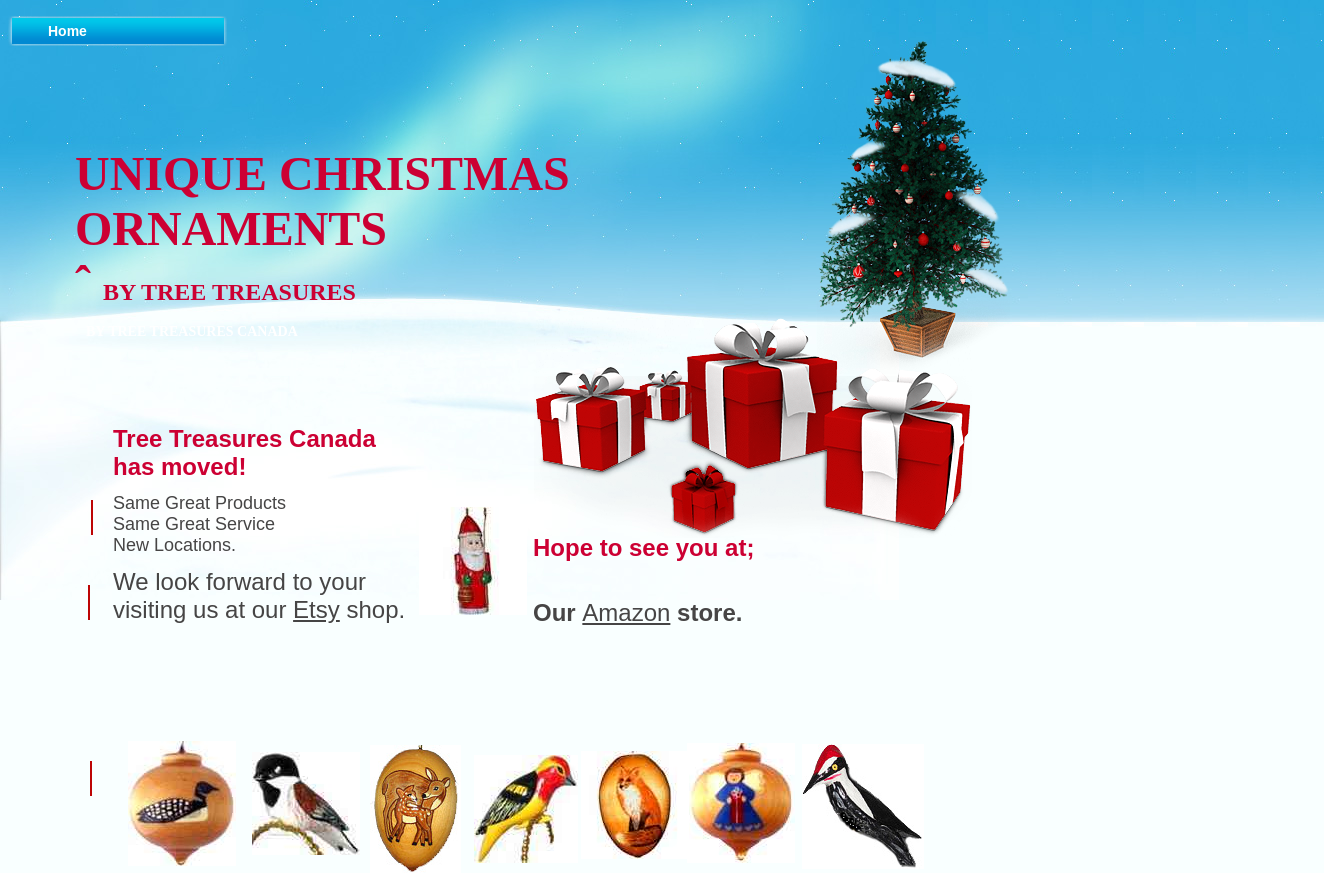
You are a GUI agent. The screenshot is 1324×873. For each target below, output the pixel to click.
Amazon (626, 612)
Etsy (316, 609)
